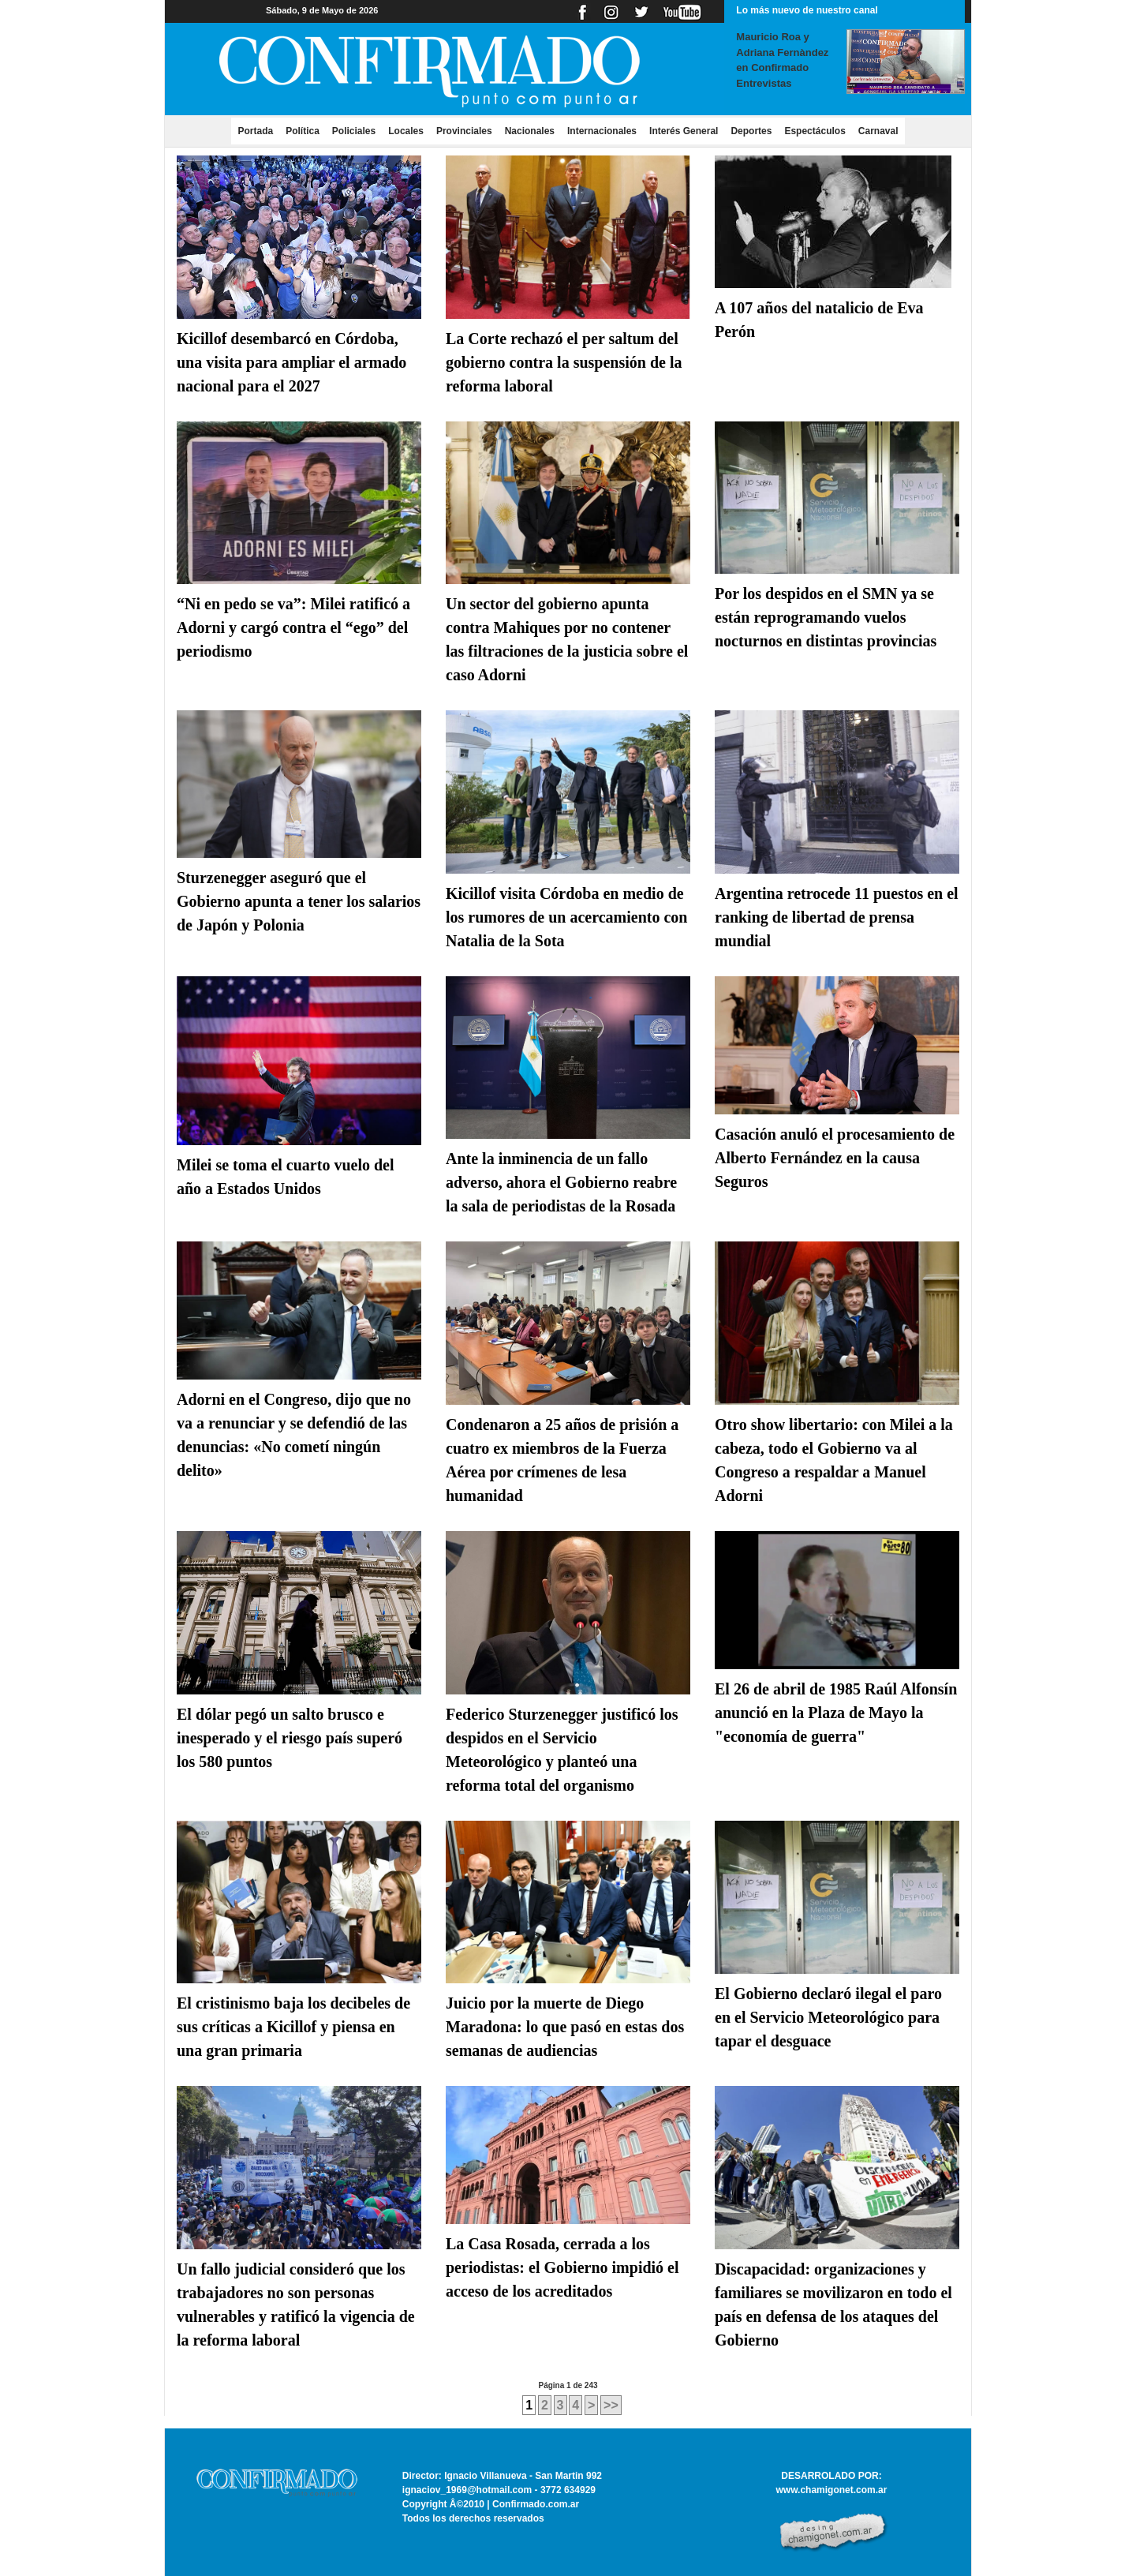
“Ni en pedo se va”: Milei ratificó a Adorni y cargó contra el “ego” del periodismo (293, 627)
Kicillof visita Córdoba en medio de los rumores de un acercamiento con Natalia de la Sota (566, 917)
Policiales (354, 131)
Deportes (751, 131)
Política (303, 131)
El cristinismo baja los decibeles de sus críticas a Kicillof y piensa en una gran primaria (293, 2026)
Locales (406, 131)
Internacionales (602, 131)
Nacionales (530, 131)
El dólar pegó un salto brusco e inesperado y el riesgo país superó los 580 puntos (289, 1737)
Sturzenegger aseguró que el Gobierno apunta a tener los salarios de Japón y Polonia (298, 901)
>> (611, 2405)
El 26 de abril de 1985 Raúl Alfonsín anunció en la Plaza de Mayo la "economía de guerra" (836, 1712)
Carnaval (878, 131)
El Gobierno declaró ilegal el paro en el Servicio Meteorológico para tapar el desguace (828, 2017)
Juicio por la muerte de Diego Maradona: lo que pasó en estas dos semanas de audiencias (565, 2026)
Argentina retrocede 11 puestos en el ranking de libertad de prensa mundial (836, 917)
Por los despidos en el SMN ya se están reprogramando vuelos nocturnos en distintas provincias (825, 617)
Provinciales (464, 131)
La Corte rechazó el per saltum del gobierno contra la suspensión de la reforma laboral (564, 362)
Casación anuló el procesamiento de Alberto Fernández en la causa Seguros (835, 1157)
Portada (258, 130)
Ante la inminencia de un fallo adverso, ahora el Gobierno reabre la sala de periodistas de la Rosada (561, 1182)
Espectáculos (814, 131)
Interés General (683, 131)
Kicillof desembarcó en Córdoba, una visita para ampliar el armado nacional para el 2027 (291, 362)
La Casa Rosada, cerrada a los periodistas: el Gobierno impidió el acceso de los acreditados (562, 2267)
